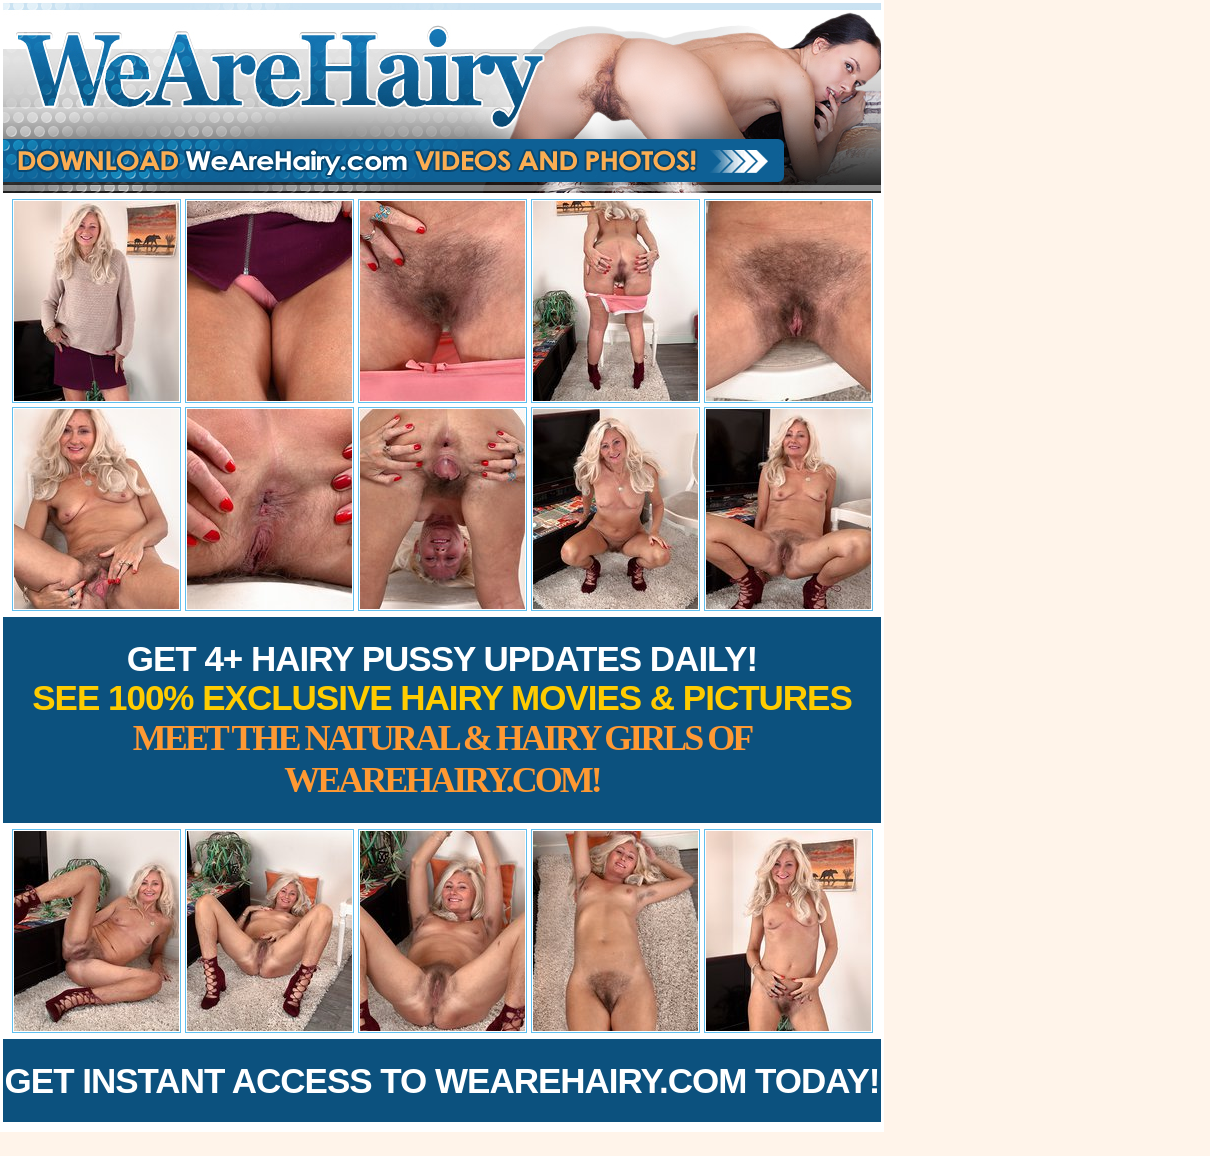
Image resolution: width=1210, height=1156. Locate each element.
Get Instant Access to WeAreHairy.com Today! (442, 1080)
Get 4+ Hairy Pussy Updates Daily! (442, 719)
